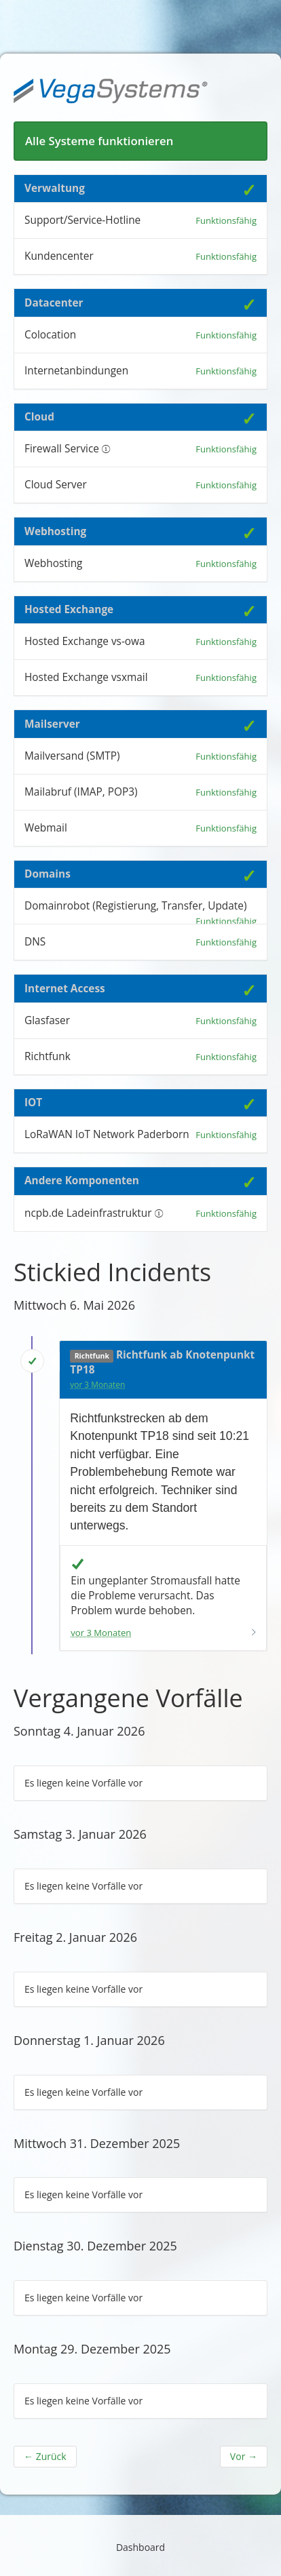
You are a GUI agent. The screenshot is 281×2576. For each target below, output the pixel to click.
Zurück (45, 2456)
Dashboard (140, 2547)
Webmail (45, 828)
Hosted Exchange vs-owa (84, 641)
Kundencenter (59, 256)
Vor (243, 2456)
